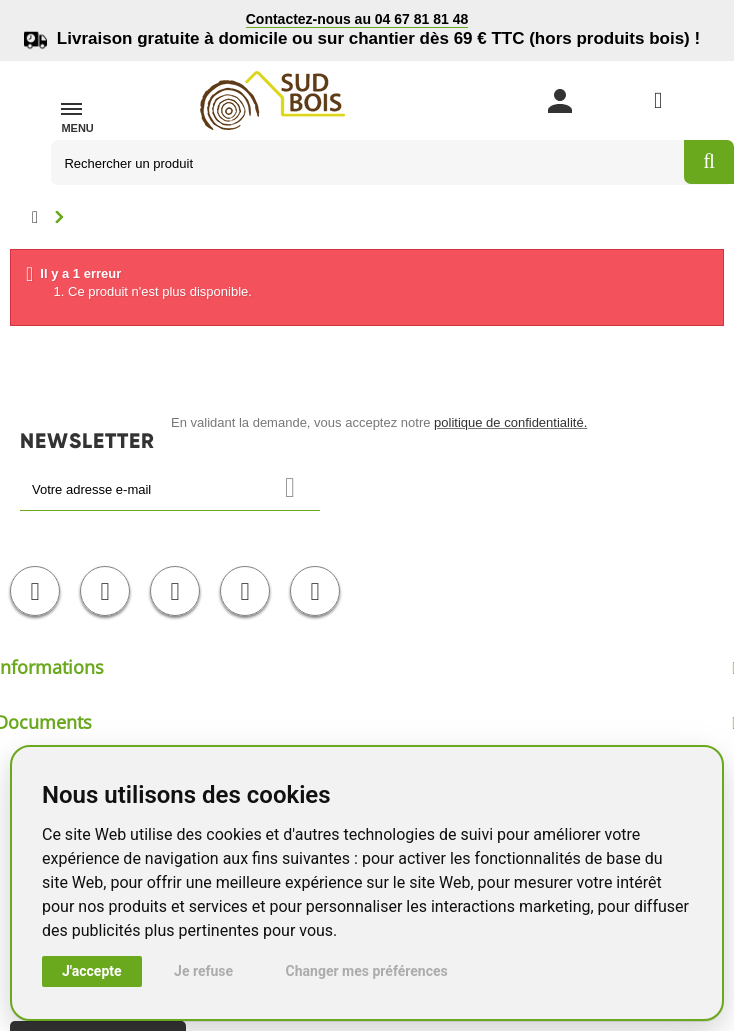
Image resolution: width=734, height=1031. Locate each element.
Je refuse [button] (203, 971)
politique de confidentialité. (510, 422)
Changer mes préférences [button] (367, 971)
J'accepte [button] (92, 971)
